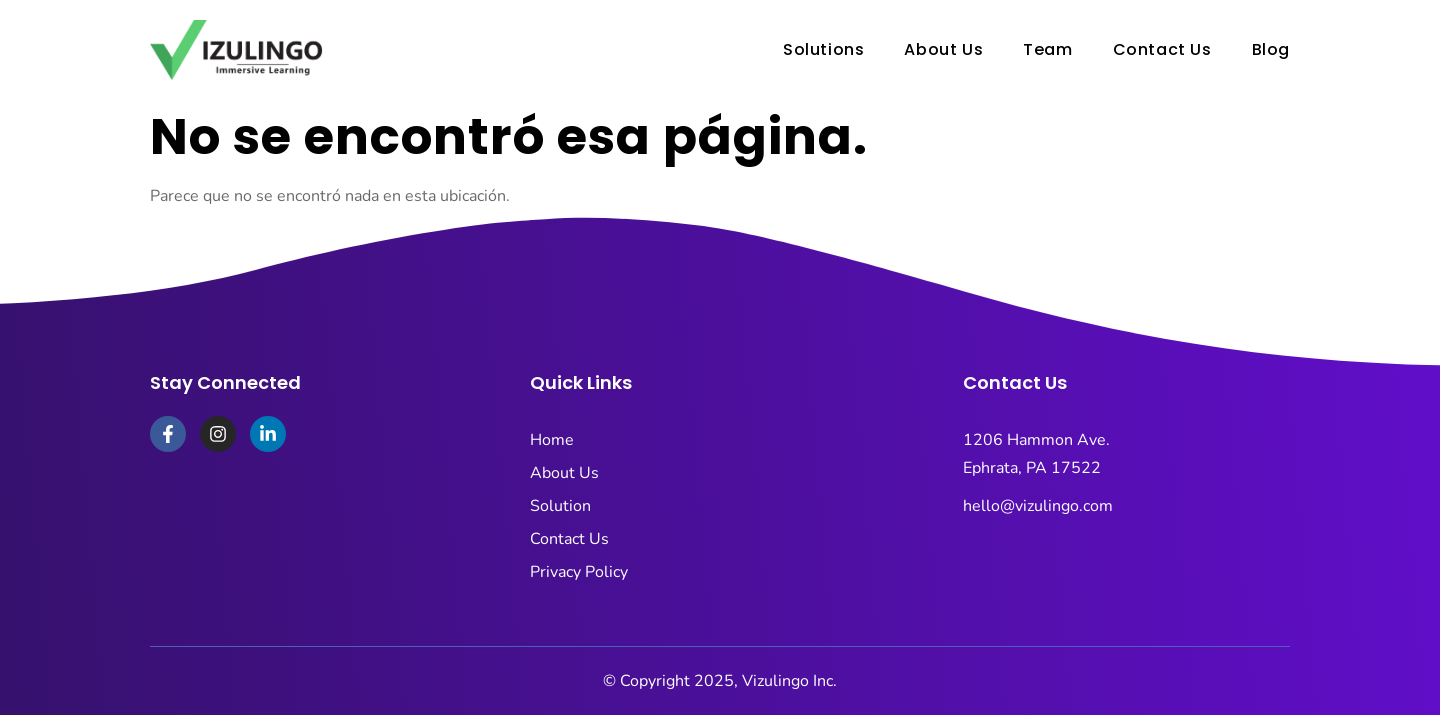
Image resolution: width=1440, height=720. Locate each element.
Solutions (823, 49)
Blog (1271, 49)
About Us (943, 49)
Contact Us (1162, 49)
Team (1047, 49)
